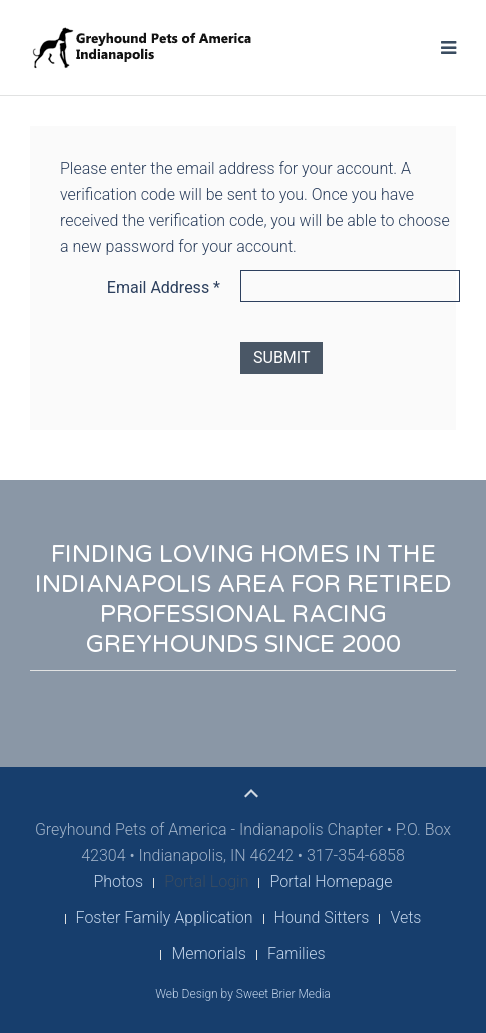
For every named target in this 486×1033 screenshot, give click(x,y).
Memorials (208, 953)
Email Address (163, 287)
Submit (281, 357)
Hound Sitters (322, 917)
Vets (405, 917)
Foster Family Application (164, 917)
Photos (118, 881)
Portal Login (206, 881)
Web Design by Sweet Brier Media (243, 994)
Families (296, 953)
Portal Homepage (330, 881)
